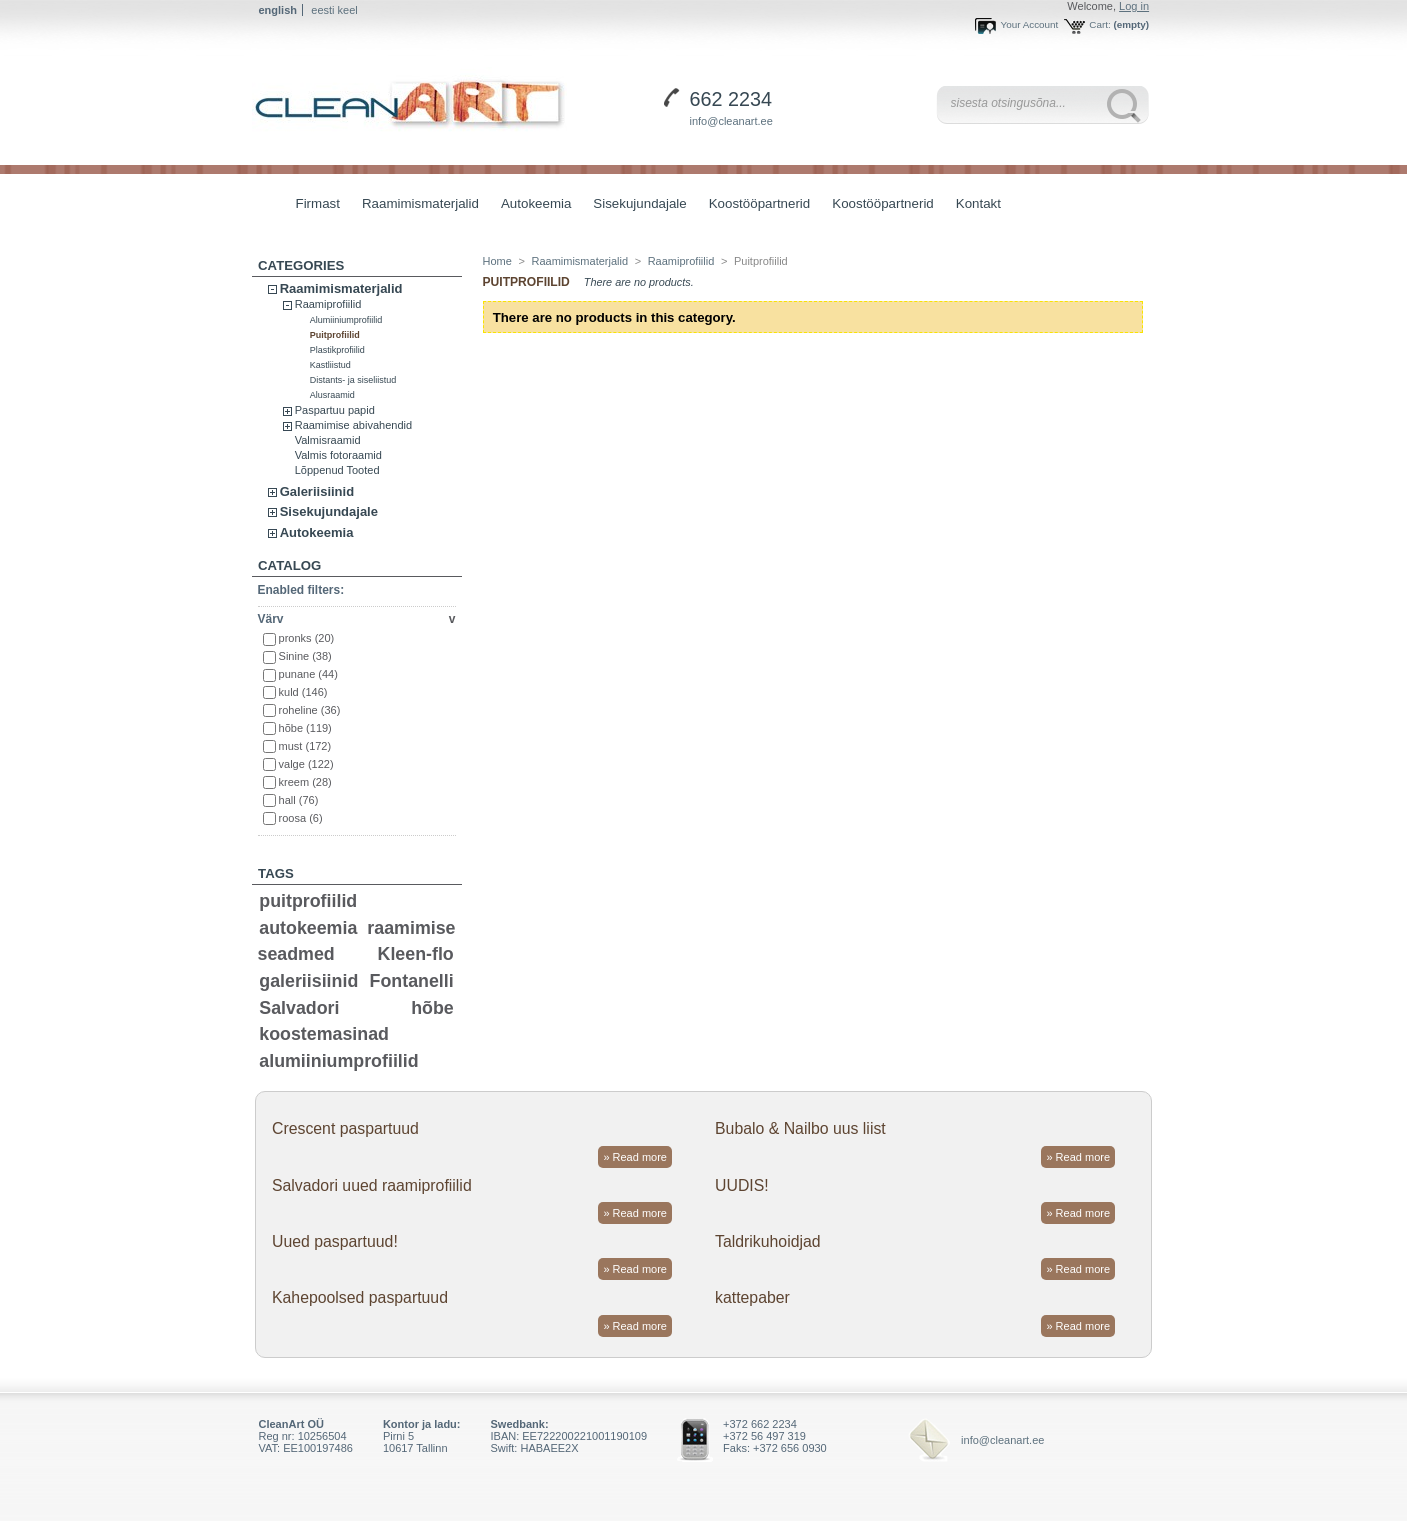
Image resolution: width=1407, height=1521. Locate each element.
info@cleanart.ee (731, 121)
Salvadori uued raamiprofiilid (372, 1185)
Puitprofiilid (335, 335)
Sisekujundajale (634, 205)
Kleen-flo (416, 954)
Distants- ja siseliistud (353, 380)
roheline (310, 710)
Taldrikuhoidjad (768, 1241)
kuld (303, 692)
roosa (301, 818)
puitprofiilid (308, 901)
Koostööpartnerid (760, 203)
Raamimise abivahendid (353, 425)
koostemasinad (324, 1034)
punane (308, 674)
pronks (307, 638)
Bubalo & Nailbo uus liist (800, 1128)
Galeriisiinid (317, 491)
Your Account (1029, 24)
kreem (305, 782)
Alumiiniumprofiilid (346, 320)
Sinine (305, 656)
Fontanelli (412, 981)
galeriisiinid (308, 981)
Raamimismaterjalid (415, 205)
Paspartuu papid (335, 410)
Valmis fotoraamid (338, 455)
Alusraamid (332, 395)
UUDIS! (742, 1185)
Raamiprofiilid (328, 304)
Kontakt (978, 203)
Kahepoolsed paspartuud (360, 1297)
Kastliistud (330, 365)
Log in (1134, 6)
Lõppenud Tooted (337, 470)
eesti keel (334, 10)
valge (306, 764)
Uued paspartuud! (335, 1241)
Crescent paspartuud (345, 1128)
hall (299, 800)
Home (497, 261)
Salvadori (299, 1008)
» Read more (635, 1157)
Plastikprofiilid (337, 350)
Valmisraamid (328, 440)
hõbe (305, 728)
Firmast (318, 203)
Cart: (1099, 24)
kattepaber (752, 1297)
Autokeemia (531, 205)
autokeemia (308, 928)
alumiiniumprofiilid (338, 1061)
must (305, 746)
